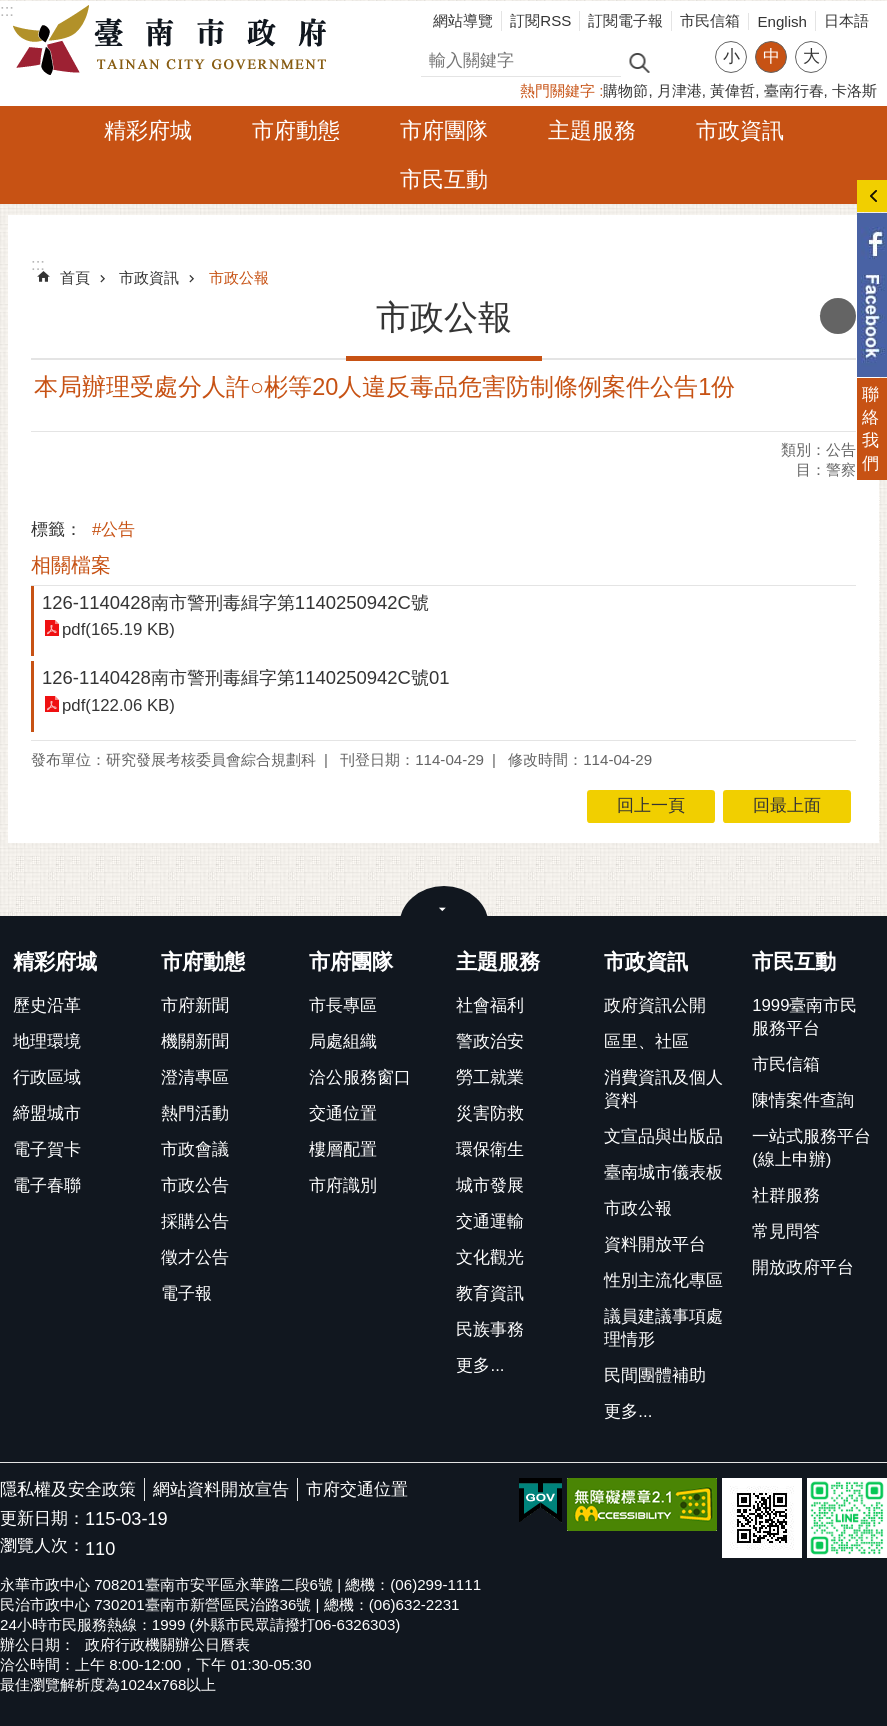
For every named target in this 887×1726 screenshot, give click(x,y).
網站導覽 (463, 20)
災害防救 (490, 1113)
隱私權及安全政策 (68, 1489)
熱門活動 (195, 1113)
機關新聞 (195, 1041)
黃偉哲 (732, 90)
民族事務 (490, 1329)
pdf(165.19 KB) (118, 629)
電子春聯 (47, 1185)
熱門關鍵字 (557, 90)
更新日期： (42, 1518)
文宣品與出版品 (663, 1136)
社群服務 (786, 1195)
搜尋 (438, 57)
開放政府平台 (803, 1267)
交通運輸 (490, 1221)
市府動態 (296, 130)
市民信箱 (710, 20)
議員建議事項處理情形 (663, 1328)
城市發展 (490, 1185)
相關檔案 (71, 565)
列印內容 (838, 316)
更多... (480, 1365)
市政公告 (195, 1185)
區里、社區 (646, 1041)
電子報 (186, 1293)
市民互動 (444, 179)
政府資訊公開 (655, 1005)
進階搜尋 (682, 61)
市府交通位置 (357, 1489)
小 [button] (731, 56)
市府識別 (343, 1185)
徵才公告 (195, 1257)
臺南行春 (794, 90)
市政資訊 (740, 130)
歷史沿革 (47, 1005)
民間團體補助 (655, 1375)
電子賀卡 (47, 1149)
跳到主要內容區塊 (10, 10)
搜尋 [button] (639, 61)
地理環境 (47, 1041)
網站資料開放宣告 (221, 1489)
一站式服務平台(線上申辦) (811, 1148)
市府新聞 (195, 1005)
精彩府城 (148, 130)
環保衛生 (490, 1149)
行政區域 (47, 1077)
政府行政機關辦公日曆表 (167, 1644)
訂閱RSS (540, 20)
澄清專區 (195, 1077)
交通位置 (343, 1113)
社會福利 (490, 1005)
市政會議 (195, 1149)
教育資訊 (490, 1293)
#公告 (113, 529)
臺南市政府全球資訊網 (175, 41)
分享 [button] (852, 44)
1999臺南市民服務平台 (804, 1017)
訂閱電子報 (625, 20)
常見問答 (786, 1231)
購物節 (625, 90)
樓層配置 (343, 1149)
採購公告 (195, 1221)
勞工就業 (490, 1077)
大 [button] (811, 56)
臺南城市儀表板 (663, 1172)
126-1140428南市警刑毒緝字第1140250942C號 (235, 602)
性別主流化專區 (663, 1280)
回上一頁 (651, 805)
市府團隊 (444, 130)
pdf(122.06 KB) (118, 705)
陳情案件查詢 (803, 1100)
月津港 (679, 90)
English (782, 21)
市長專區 (343, 1005)
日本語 (846, 20)
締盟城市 (47, 1113)
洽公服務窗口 (360, 1077)
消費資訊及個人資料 (663, 1089)
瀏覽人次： (42, 1546)
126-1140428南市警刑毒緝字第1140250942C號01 (245, 677)
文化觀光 (490, 1257)
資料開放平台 (655, 1244)
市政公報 (239, 277)
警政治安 (490, 1041)
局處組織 (343, 1041)
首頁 (75, 277)
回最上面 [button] (787, 805)
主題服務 (592, 130)
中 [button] (771, 56)
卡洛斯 (854, 90)
